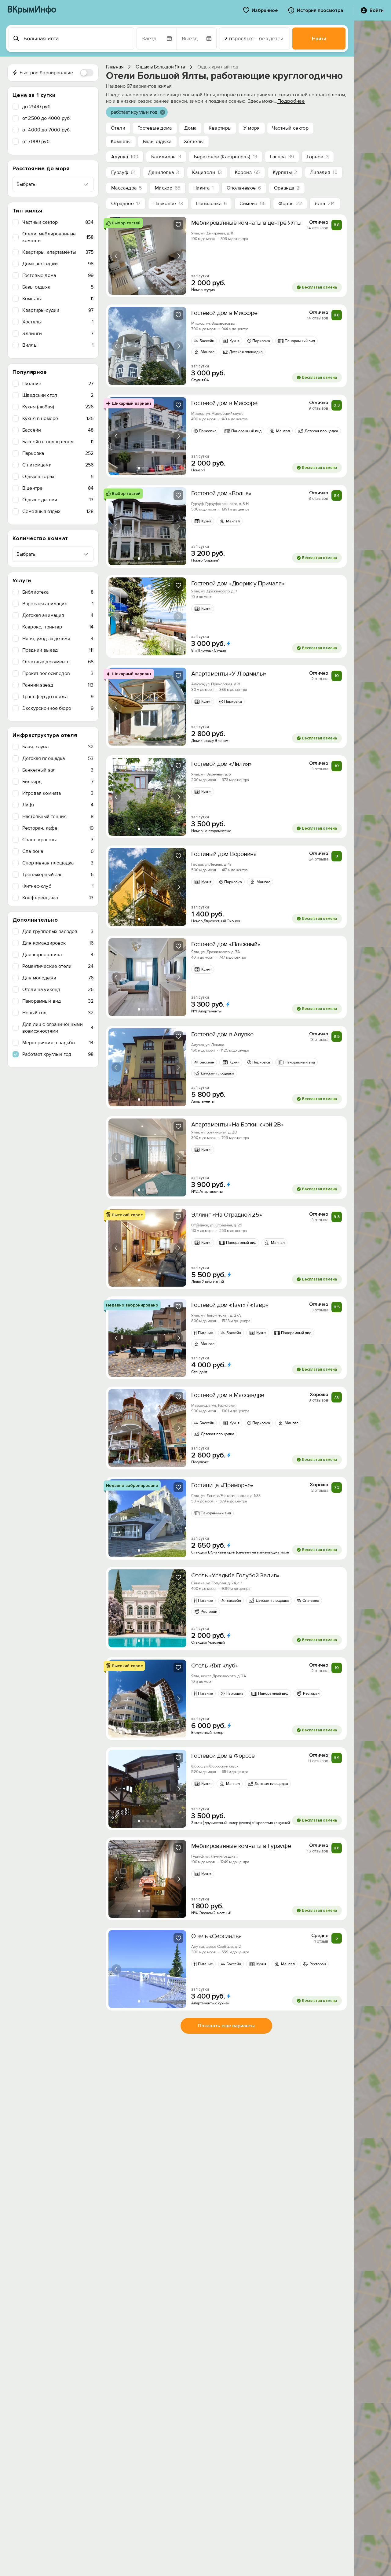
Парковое (168, 204)
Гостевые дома (57, 275)
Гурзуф (123, 172)
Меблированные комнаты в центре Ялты (246, 223)
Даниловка (163, 172)
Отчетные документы (57, 661)
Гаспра (282, 157)
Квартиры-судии (57, 310)
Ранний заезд (57, 685)
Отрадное (126, 204)
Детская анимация (57, 615)
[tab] (139, 288)
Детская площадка (57, 758)
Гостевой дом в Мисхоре (224, 313)
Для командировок (57, 943)
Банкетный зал (57, 770)
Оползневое (244, 188)
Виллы (57, 345)
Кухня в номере (57, 418)
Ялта (325, 204)
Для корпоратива (57, 954)
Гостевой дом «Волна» (221, 493)
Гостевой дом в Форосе (223, 1756)
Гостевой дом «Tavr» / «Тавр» (229, 1305)
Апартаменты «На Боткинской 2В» (237, 1124)
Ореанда (287, 188)
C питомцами (57, 465)
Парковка (57, 453)
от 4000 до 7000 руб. (46, 130)
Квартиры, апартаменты (57, 252)
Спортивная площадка (57, 863)
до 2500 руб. (37, 107)
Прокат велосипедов (57, 673)
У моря (251, 128)
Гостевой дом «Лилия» (221, 764)
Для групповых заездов (57, 931)
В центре (57, 488)
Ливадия (324, 172)
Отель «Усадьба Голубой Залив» (235, 1575)
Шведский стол (57, 395)
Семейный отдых (57, 511)
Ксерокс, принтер (57, 627)
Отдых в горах (57, 476)
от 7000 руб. (36, 141)
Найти (319, 38)
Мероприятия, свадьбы (57, 1042)
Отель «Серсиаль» (216, 1936)
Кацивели (207, 172)
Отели (118, 128)
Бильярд (57, 781)
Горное (318, 157)
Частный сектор (57, 222)
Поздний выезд (57, 650)
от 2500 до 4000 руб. (46, 118)
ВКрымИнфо (31, 10)
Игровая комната (57, 793)
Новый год (57, 1012)
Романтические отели (57, 966)
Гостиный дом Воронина (224, 854)
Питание (57, 383)
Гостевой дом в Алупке (222, 1034)
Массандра (126, 188)
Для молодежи (57, 978)
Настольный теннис (57, 816)
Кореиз (247, 172)
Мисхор (168, 188)
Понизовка (211, 204)
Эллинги (57, 333)
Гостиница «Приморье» (222, 1485)
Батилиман (166, 157)
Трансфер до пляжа (57, 696)
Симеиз (252, 204)
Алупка (124, 157)
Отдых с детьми (57, 499)
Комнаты (57, 298)
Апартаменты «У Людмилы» (228, 673)
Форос (290, 204)
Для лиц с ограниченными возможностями (57, 1027)
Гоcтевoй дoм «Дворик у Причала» (238, 583)
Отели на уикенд (57, 989)
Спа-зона (57, 851)
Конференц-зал (57, 897)
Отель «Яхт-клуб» (214, 1665)
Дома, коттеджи (57, 263)
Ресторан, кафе (57, 828)
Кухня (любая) (57, 407)
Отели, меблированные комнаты (57, 237)
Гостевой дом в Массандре (227, 1395)
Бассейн (57, 430)
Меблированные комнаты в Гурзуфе (241, 1846)
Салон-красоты (57, 839)
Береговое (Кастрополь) (225, 157)
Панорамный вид (57, 1001)
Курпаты (285, 172)
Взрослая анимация (57, 603)
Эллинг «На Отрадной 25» (226, 1214)
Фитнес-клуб (57, 886)
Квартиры (220, 128)
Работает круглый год (57, 1054)
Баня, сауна (57, 746)
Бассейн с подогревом (57, 441)
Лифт (57, 805)
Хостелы (57, 322)
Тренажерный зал (57, 874)
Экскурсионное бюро (57, 708)
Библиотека (57, 592)
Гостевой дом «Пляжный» (225, 944)
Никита (203, 188)
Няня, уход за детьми (57, 638)
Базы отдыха (57, 287)
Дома (190, 128)
